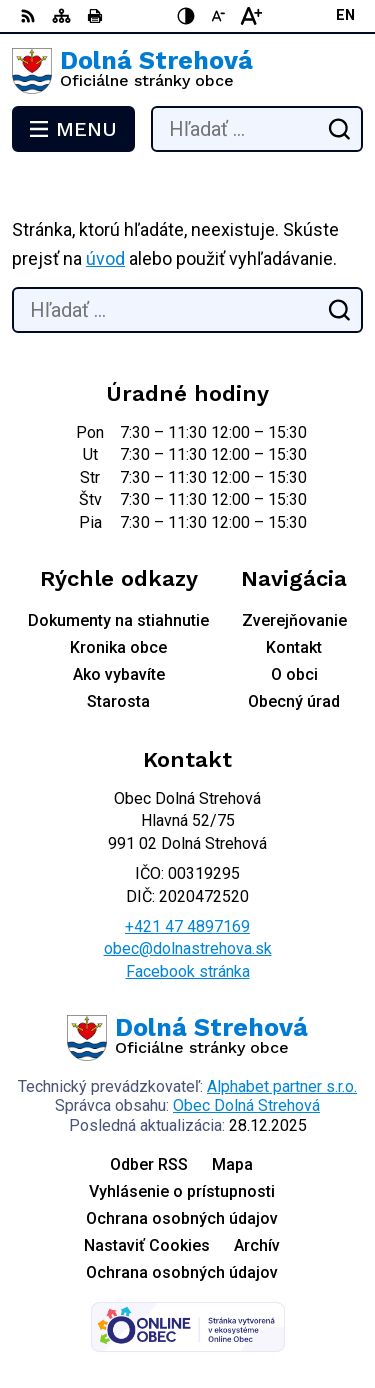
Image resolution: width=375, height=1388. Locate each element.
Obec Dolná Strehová (246, 1105)
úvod (105, 258)
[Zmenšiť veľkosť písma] (219, 16)
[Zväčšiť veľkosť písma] (251, 16)
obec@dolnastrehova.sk (188, 948)
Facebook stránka (188, 971)
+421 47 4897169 (187, 926)
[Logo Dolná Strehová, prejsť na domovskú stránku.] (187, 71)
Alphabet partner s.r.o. (282, 1086)
